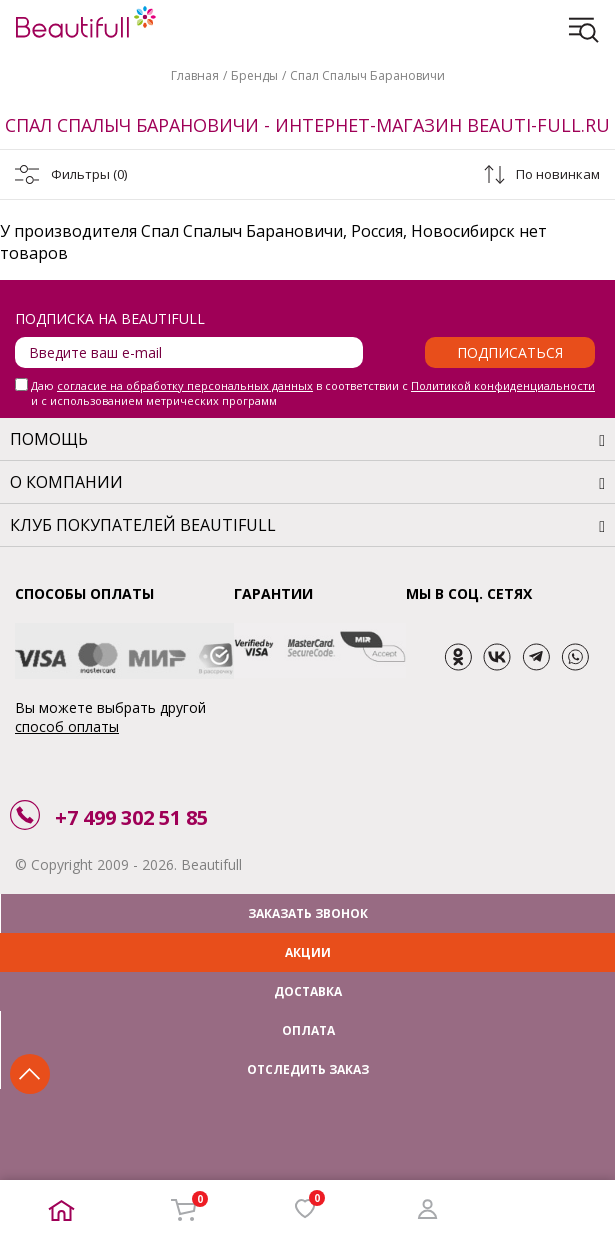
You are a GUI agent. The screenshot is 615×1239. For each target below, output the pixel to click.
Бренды (254, 75)
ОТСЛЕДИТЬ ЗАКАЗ (308, 1069)
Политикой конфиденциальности (503, 385)
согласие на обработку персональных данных (185, 385)
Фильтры (89, 174)
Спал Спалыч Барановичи (367, 75)
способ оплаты (67, 726)
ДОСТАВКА (308, 991)
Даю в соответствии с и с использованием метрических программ (313, 393)
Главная (195, 75)
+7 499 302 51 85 (131, 817)
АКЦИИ (308, 952)
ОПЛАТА (308, 1030)
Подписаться (510, 352)
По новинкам (558, 174)
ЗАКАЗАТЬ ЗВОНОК (308, 913)
